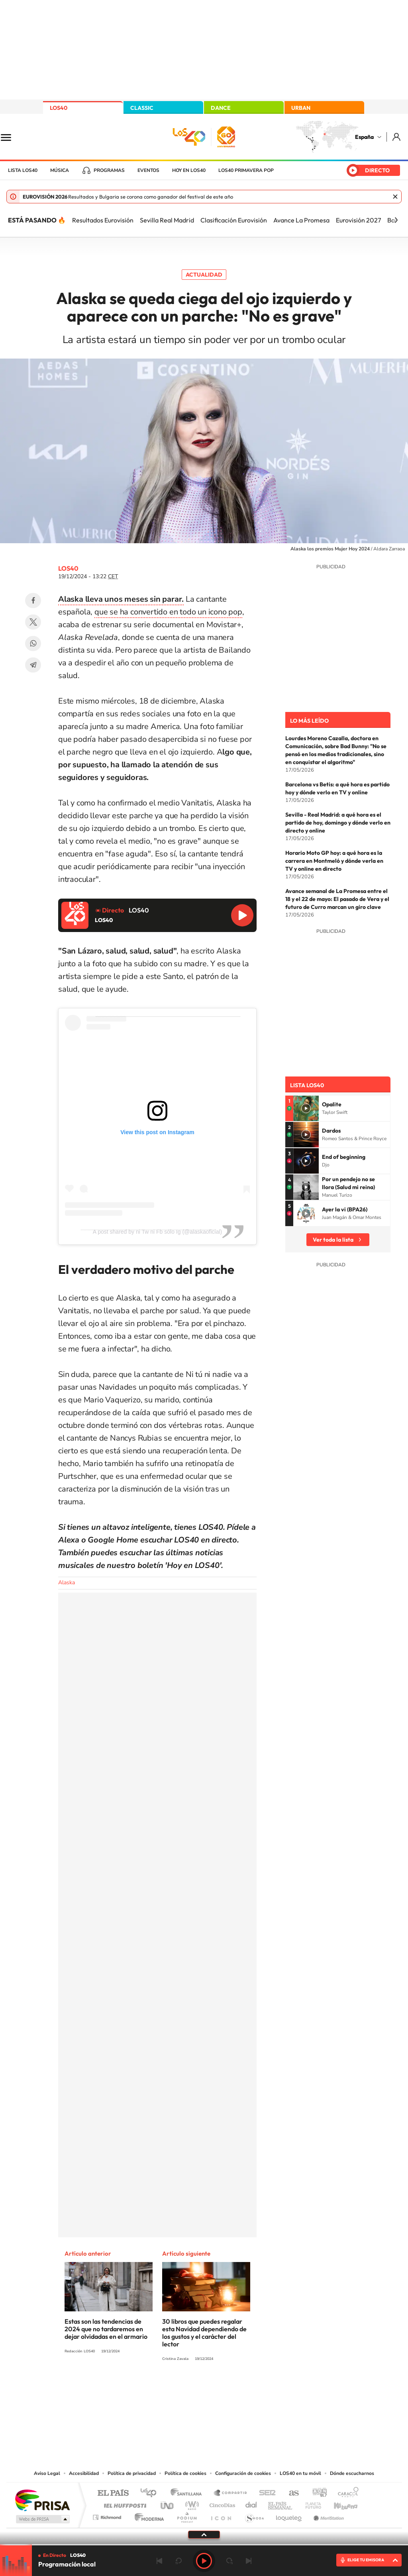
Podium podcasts (186, 2515)
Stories (251, 2388)
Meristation (327, 2515)
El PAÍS (113, 2493)
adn (317, 2493)
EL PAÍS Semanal (281, 2503)
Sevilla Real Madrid (167, 220)
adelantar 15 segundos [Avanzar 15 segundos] (229, 2561)
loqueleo (289, 2515)
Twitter (33, 622)
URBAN (300, 107)
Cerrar (395, 196)
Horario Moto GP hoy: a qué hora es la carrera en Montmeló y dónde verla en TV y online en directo (334, 860)
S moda (254, 2515)
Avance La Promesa (301, 220)
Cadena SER (265, 2493)
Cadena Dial (251, 2503)
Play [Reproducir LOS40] (204, 2561)
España (364, 136)
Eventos (148, 170)
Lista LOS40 (22, 170)
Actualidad (204, 274)
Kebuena (338, 2503)
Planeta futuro (310, 2503)
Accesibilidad (84, 2473)
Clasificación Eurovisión (233, 220)
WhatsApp (33, 643)
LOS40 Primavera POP (246, 170)
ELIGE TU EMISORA (365, 2559)
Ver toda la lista (333, 1239)
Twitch (236, 2388)
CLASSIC (141, 107)
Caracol (346, 2493)
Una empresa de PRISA (42, 2499)
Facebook (33, 600)
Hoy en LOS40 (189, 170)
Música (59, 170)
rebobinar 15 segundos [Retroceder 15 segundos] (178, 2561)
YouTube (188, 2388)
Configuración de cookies (243, 2473)
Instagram (156, 2388)
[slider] (204, 2544)
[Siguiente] (396, 220)
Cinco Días (221, 2503)
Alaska (66, 1582)
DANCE (221, 107)
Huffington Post (123, 2503)
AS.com (290, 2493)
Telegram (33, 665)
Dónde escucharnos (352, 2473)
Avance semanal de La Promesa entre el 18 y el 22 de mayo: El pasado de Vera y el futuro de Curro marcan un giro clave (337, 899)
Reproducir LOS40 (242, 915)
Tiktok (172, 2388)
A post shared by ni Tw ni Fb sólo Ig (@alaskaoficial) (157, 1232)
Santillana (188, 2493)
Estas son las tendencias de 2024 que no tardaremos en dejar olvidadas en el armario (106, 2328)
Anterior (159, 2561)
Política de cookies (185, 2473)
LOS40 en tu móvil (300, 2473)
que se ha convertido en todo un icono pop (168, 611)
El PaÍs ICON (221, 2515)
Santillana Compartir (231, 2493)
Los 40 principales (151, 2493)
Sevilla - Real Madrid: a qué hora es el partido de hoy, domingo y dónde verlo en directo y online (337, 822)
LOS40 (58, 107)
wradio (190, 2503)
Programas (109, 170)
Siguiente (248, 2561)
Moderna (147, 2515)
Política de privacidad (132, 2473)
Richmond (108, 2515)
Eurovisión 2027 (358, 220)
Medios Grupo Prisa (42, 2519)
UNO (167, 2503)
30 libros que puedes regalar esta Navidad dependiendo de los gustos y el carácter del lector (204, 2332)
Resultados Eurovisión (102, 220)
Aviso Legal (47, 2473)
